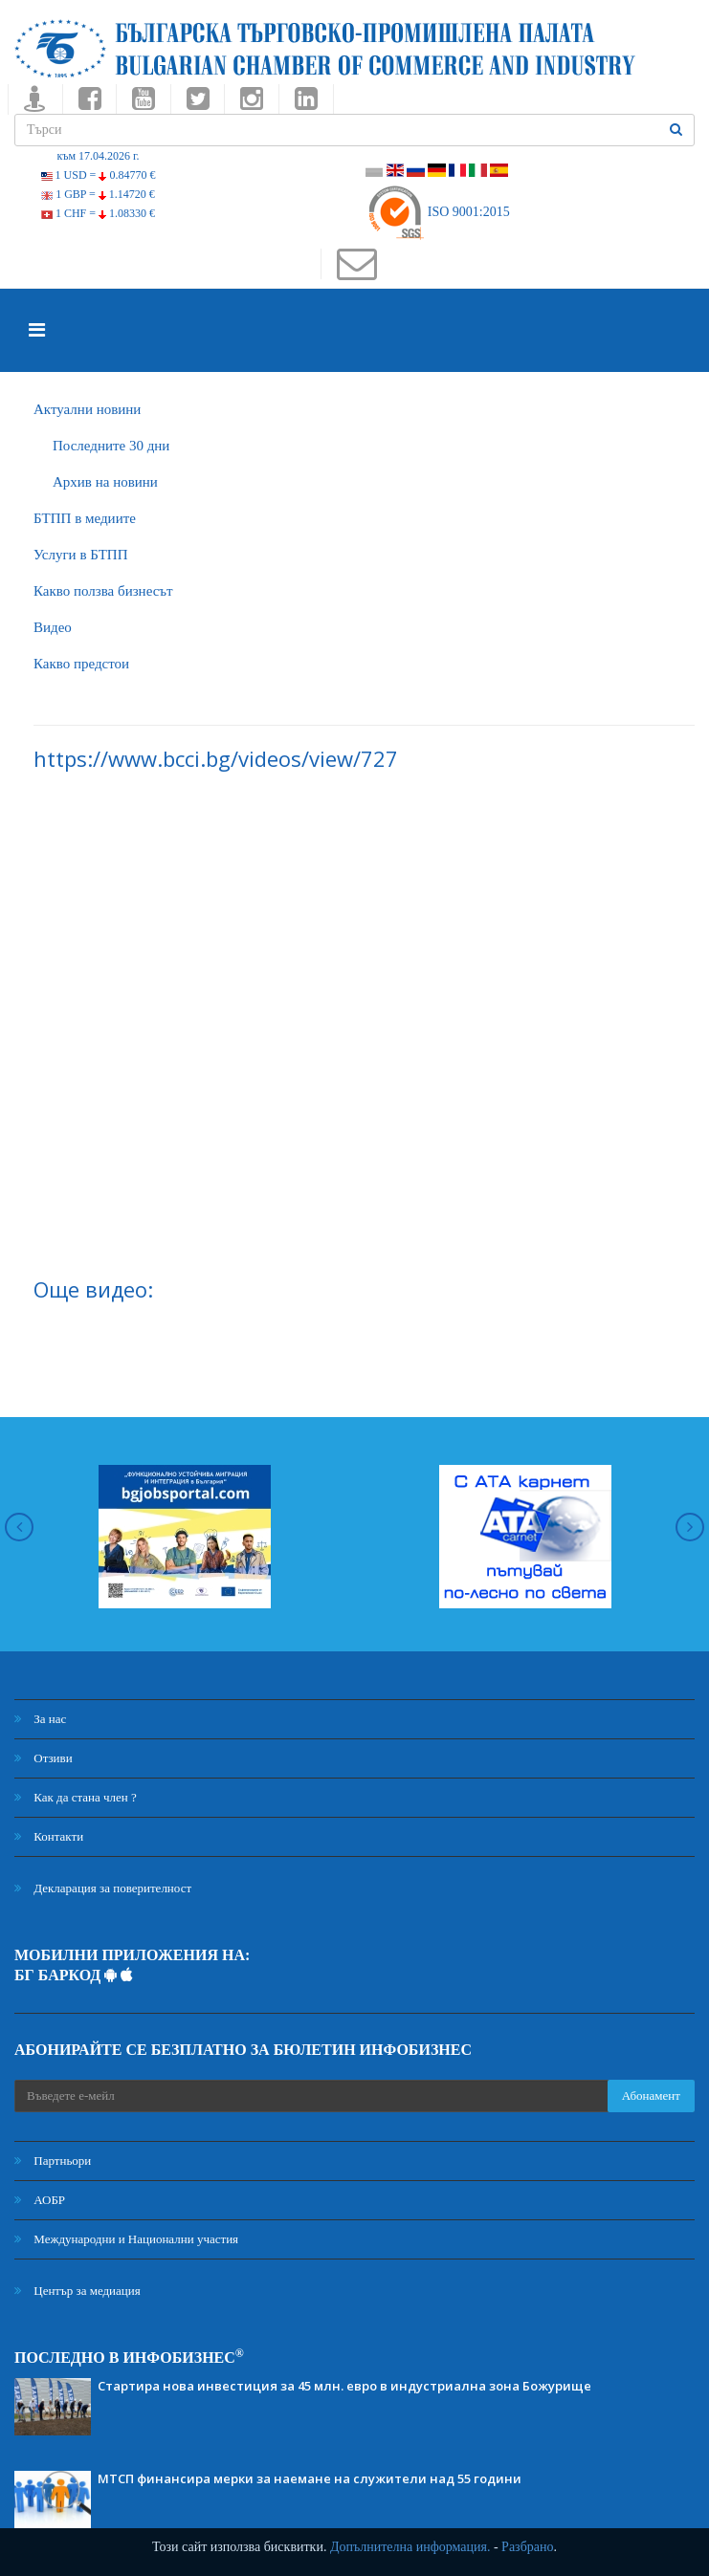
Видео (52, 627)
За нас (40, 1719)
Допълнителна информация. (410, 2547)
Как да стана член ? (75, 1797)
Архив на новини (105, 482)
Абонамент (651, 2095)
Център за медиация (77, 2290)
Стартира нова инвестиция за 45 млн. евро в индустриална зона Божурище (344, 2385)
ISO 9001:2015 (437, 212)
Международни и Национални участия (126, 2239)
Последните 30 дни (111, 445)
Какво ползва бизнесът (103, 591)
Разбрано (527, 2547)
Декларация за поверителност (102, 1888)
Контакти (48, 1836)
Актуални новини (87, 409)
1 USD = (98, 175)
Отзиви (43, 1758)
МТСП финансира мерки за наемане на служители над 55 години (309, 2478)
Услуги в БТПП (80, 554)
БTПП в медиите (84, 518)
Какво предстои (81, 663)
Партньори (52, 2160)
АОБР (39, 2200)
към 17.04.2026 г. (97, 156)
